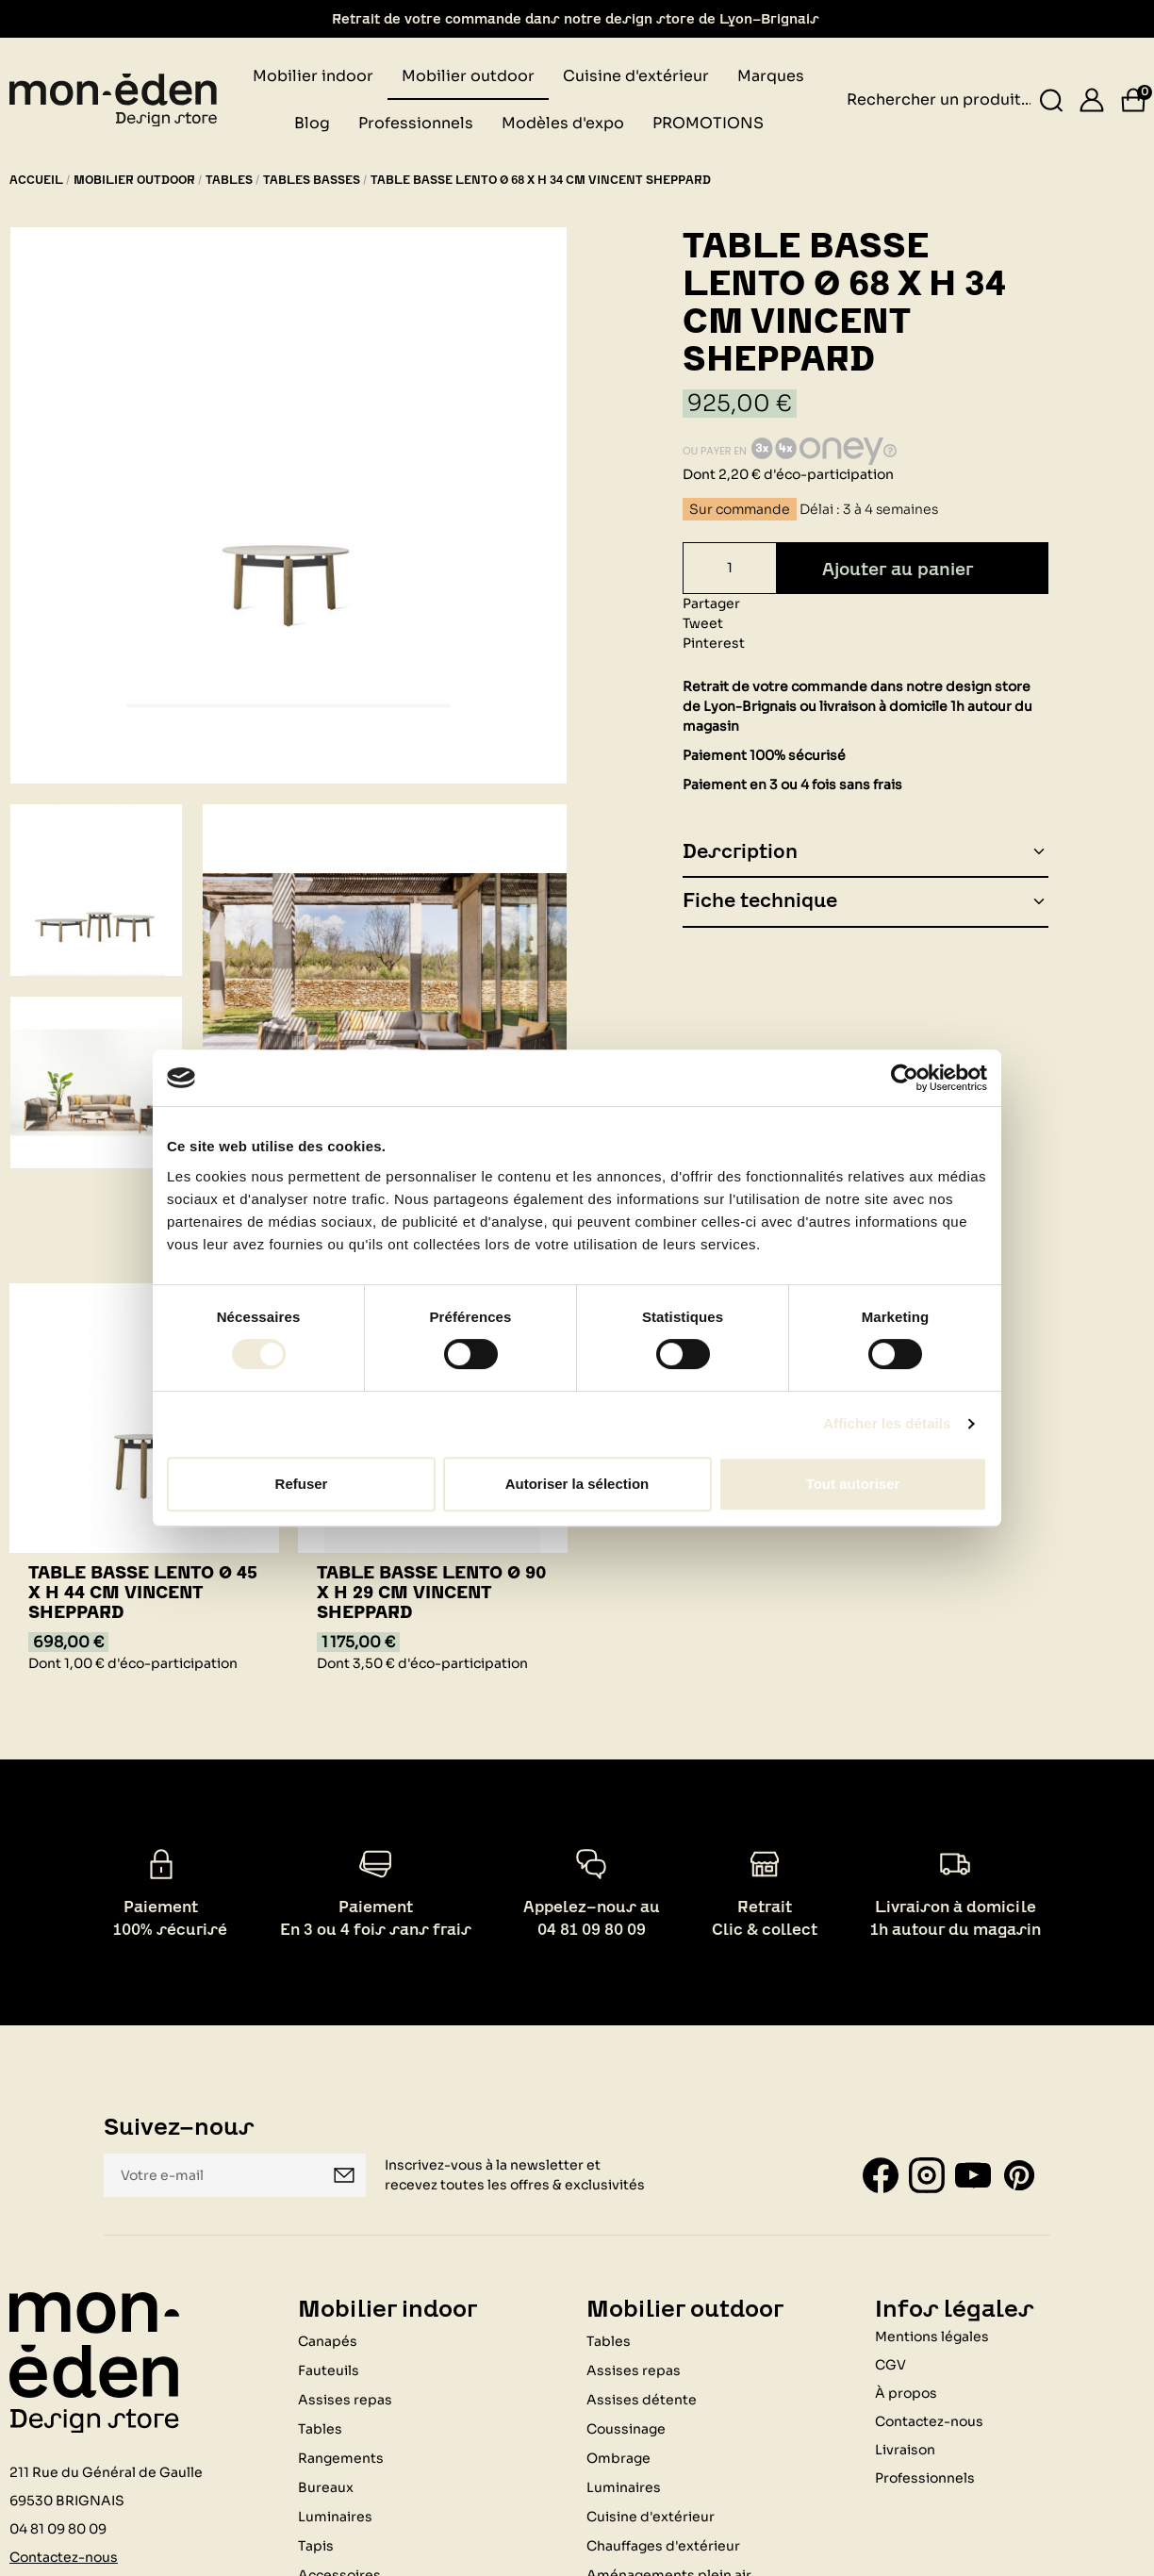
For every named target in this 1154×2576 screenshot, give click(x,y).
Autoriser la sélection (577, 1484)
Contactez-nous (63, 2557)
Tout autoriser (853, 1484)
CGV (890, 2364)
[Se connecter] (1092, 100)
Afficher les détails (886, 1423)
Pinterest (714, 643)
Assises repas (345, 2399)
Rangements (341, 2458)
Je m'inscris (344, 2175)
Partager (711, 603)
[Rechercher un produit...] (1051, 100)
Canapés (327, 2341)
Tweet (703, 623)
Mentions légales (932, 2336)
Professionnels (925, 2477)
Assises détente (641, 2399)
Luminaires (335, 2516)
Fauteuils (328, 2370)
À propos (906, 2393)
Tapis (316, 2545)
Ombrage (618, 2458)
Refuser (301, 1484)
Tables (320, 2428)
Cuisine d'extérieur (650, 2516)
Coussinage (626, 2428)
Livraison (905, 2449)
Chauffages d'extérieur (663, 2545)
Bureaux (326, 2487)
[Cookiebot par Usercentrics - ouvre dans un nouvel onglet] (904, 1078)
